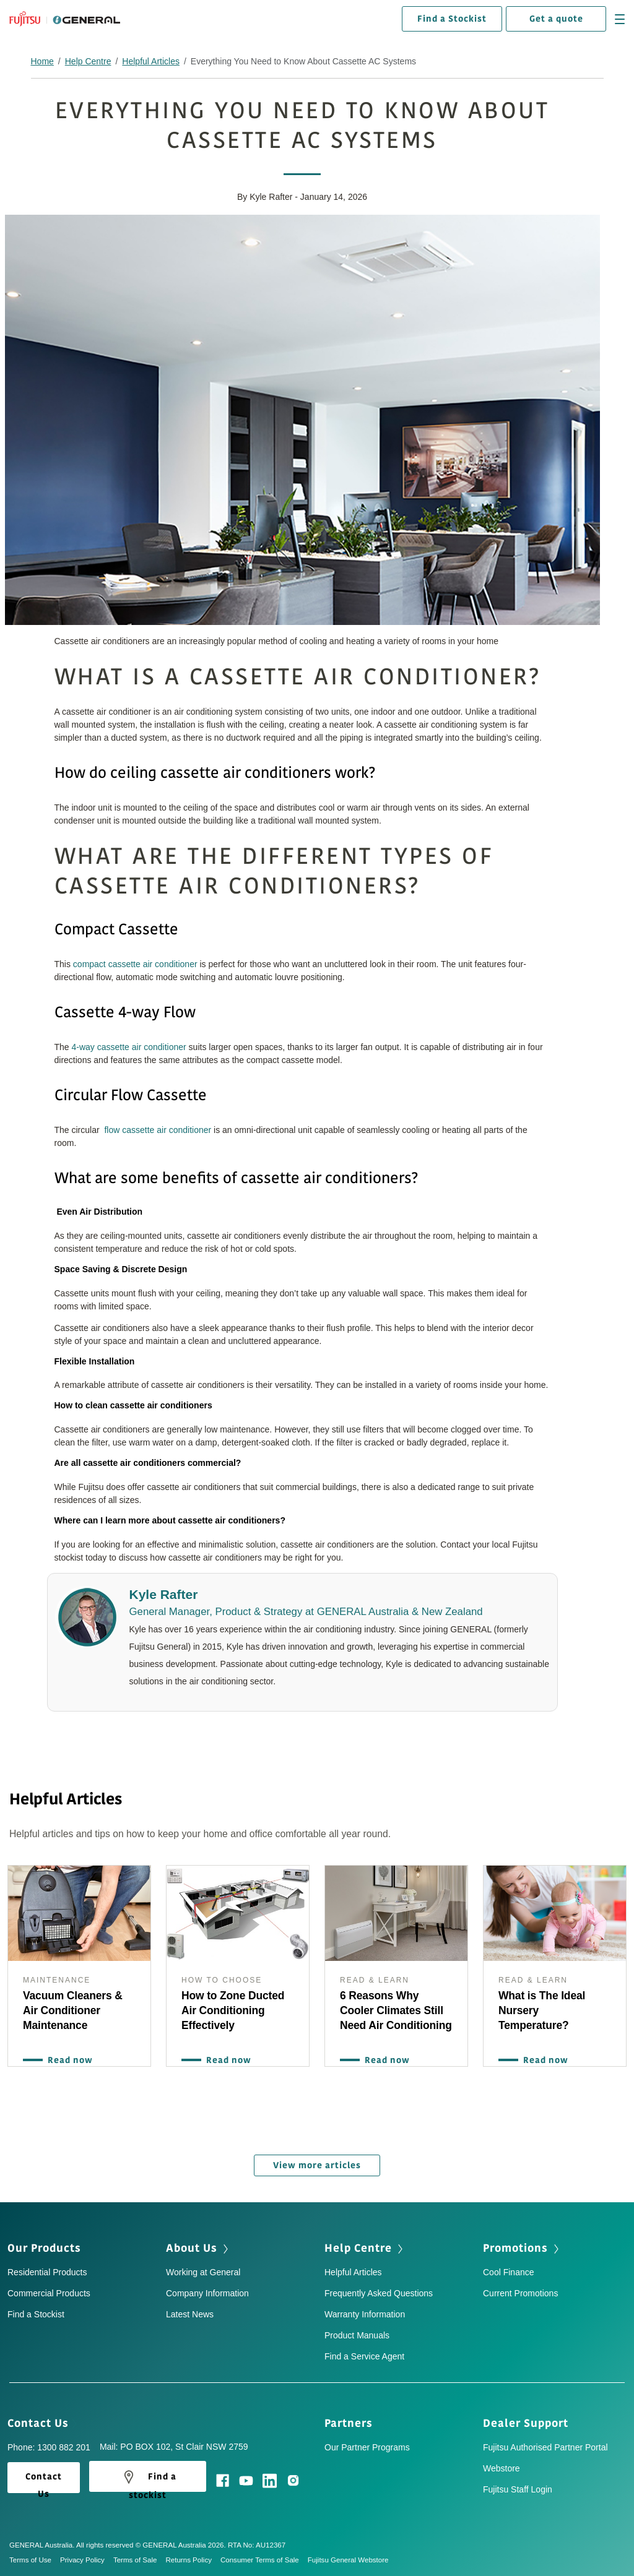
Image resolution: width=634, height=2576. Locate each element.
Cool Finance (508, 2270)
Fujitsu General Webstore (348, 2557)
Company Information (207, 2291)
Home (42, 61)
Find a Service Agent (364, 2354)
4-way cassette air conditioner (129, 1047)
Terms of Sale (139, 2557)
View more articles (317, 2163)
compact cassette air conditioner (135, 964)
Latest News (190, 2312)
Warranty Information (364, 2312)
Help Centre (88, 61)
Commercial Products (48, 2291)
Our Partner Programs (367, 2445)
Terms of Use (34, 2557)
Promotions (522, 2246)
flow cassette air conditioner (157, 1130)
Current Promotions (520, 2291)
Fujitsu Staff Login (517, 2487)
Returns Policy (192, 2557)
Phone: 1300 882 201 (48, 2445)
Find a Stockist (452, 19)
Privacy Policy (86, 2557)
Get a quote (556, 19)
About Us (198, 2246)
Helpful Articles (151, 61)
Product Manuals (356, 2333)
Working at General (203, 2270)
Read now (67, 2060)
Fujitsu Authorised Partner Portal (545, 2445)
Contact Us (42, 2420)
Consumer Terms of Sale (264, 2557)
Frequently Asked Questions (378, 2291)
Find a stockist (147, 2477)
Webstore (501, 2466)
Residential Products (47, 2270)
